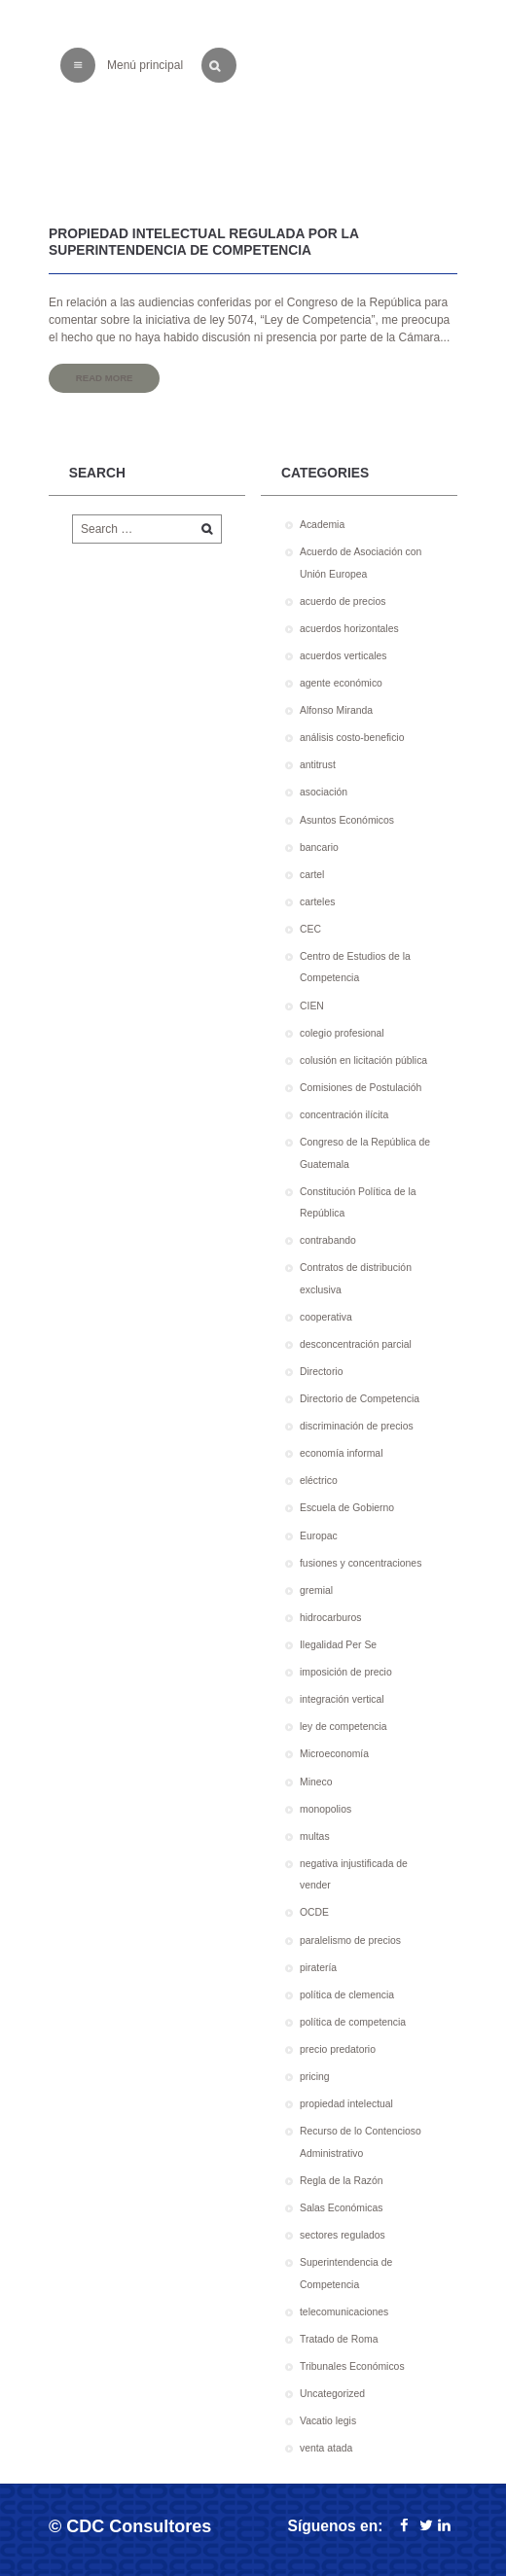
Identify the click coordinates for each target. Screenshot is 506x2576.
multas (315, 1836)
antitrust (318, 764)
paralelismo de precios (350, 1940)
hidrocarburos (331, 1617)
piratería (318, 1967)
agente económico (341, 683)
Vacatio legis (328, 2421)
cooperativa (326, 1317)
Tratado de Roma (339, 2339)
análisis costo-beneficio (352, 737)
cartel (312, 874)
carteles (317, 902)
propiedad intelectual (346, 2104)
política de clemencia (347, 1995)
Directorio (321, 1371)
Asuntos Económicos (347, 820)
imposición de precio (346, 1672)
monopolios (325, 1809)
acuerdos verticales (343, 656)
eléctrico (319, 1480)
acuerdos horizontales (349, 628)
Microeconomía (334, 1753)
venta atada (326, 2448)
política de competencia (353, 2022)
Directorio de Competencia (359, 1399)
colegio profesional (342, 1033)
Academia (322, 524)
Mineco (316, 1782)
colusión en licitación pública (363, 1060)
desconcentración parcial (356, 1344)
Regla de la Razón (341, 2180)
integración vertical (342, 1699)
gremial (316, 1590)
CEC (310, 929)
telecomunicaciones (344, 2312)
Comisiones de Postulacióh (360, 1087)
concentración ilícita (344, 1115)
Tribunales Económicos (352, 2366)
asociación (323, 792)
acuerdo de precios (342, 601)
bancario (319, 847)
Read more (104, 377)
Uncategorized (332, 2393)
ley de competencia (343, 1726)
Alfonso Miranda (336, 710)
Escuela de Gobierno (347, 1507)
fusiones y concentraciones (360, 1563)
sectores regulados (342, 2235)
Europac (319, 1536)
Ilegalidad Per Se (338, 1645)
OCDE (314, 1912)
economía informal (341, 1453)
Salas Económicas (341, 2208)
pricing (315, 2076)
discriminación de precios (357, 1426)
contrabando (328, 1240)
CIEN (312, 1006)
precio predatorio (338, 2049)
